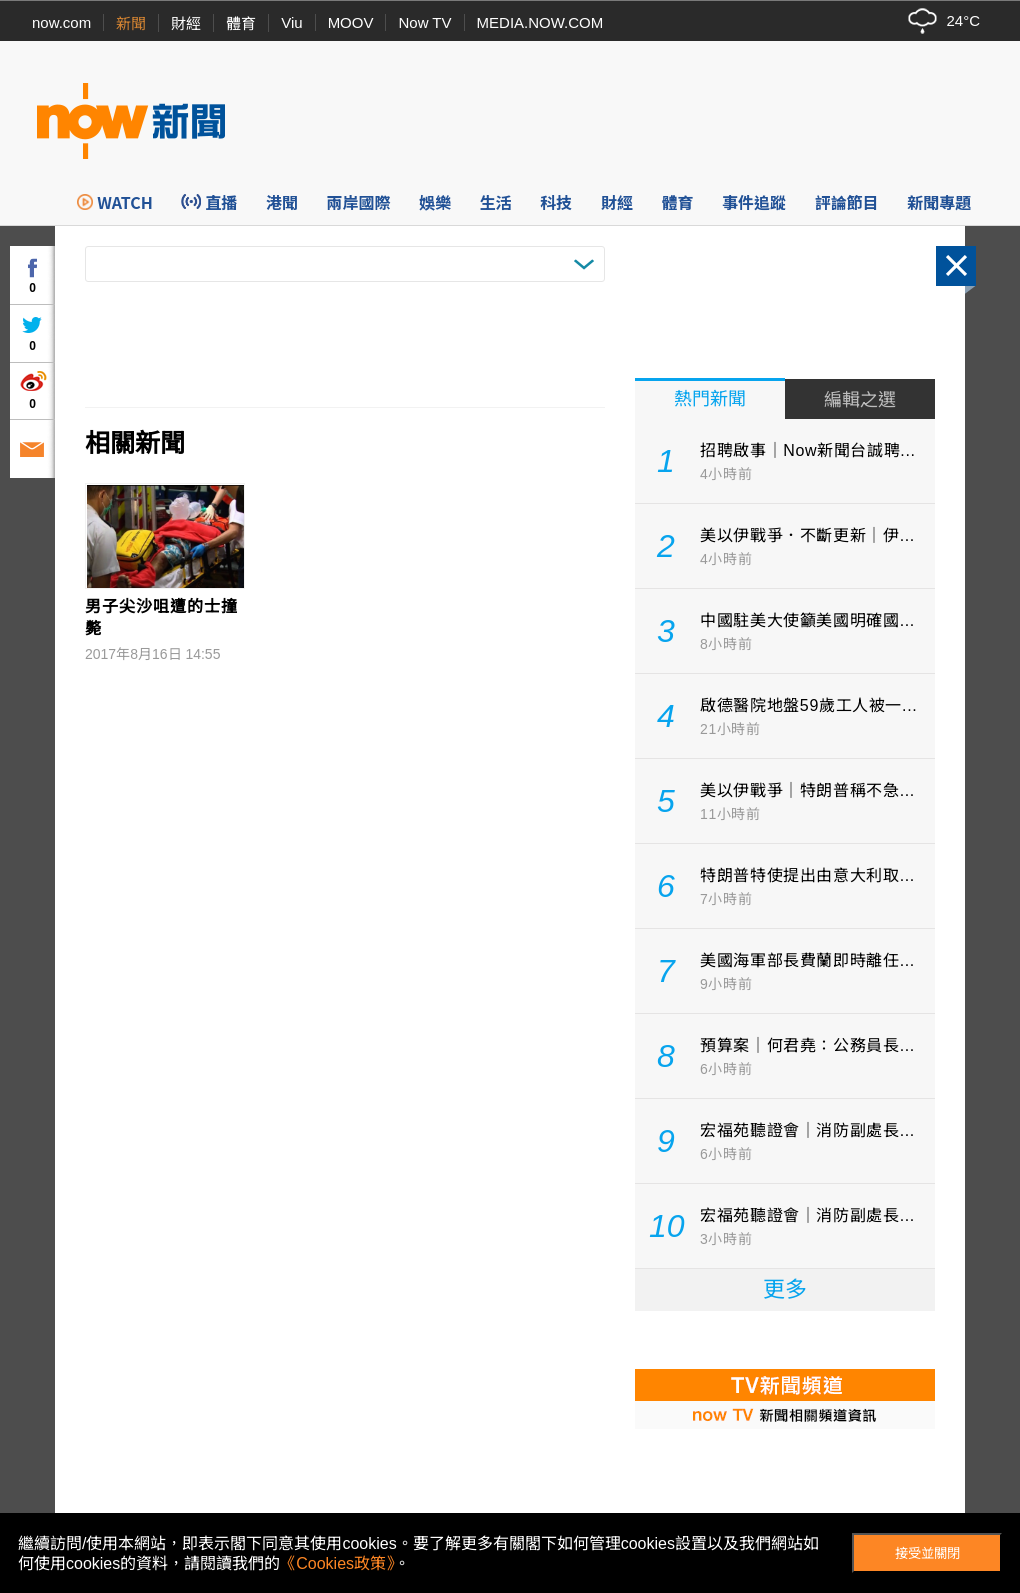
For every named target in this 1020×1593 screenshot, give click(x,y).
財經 (186, 23)
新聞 (131, 23)
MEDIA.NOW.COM (540, 22)
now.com (61, 22)
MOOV (351, 22)
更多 (785, 1289)
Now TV (424, 22)
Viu (291, 22)
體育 (241, 23)
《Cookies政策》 (337, 1563)
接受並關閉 (927, 1553)
